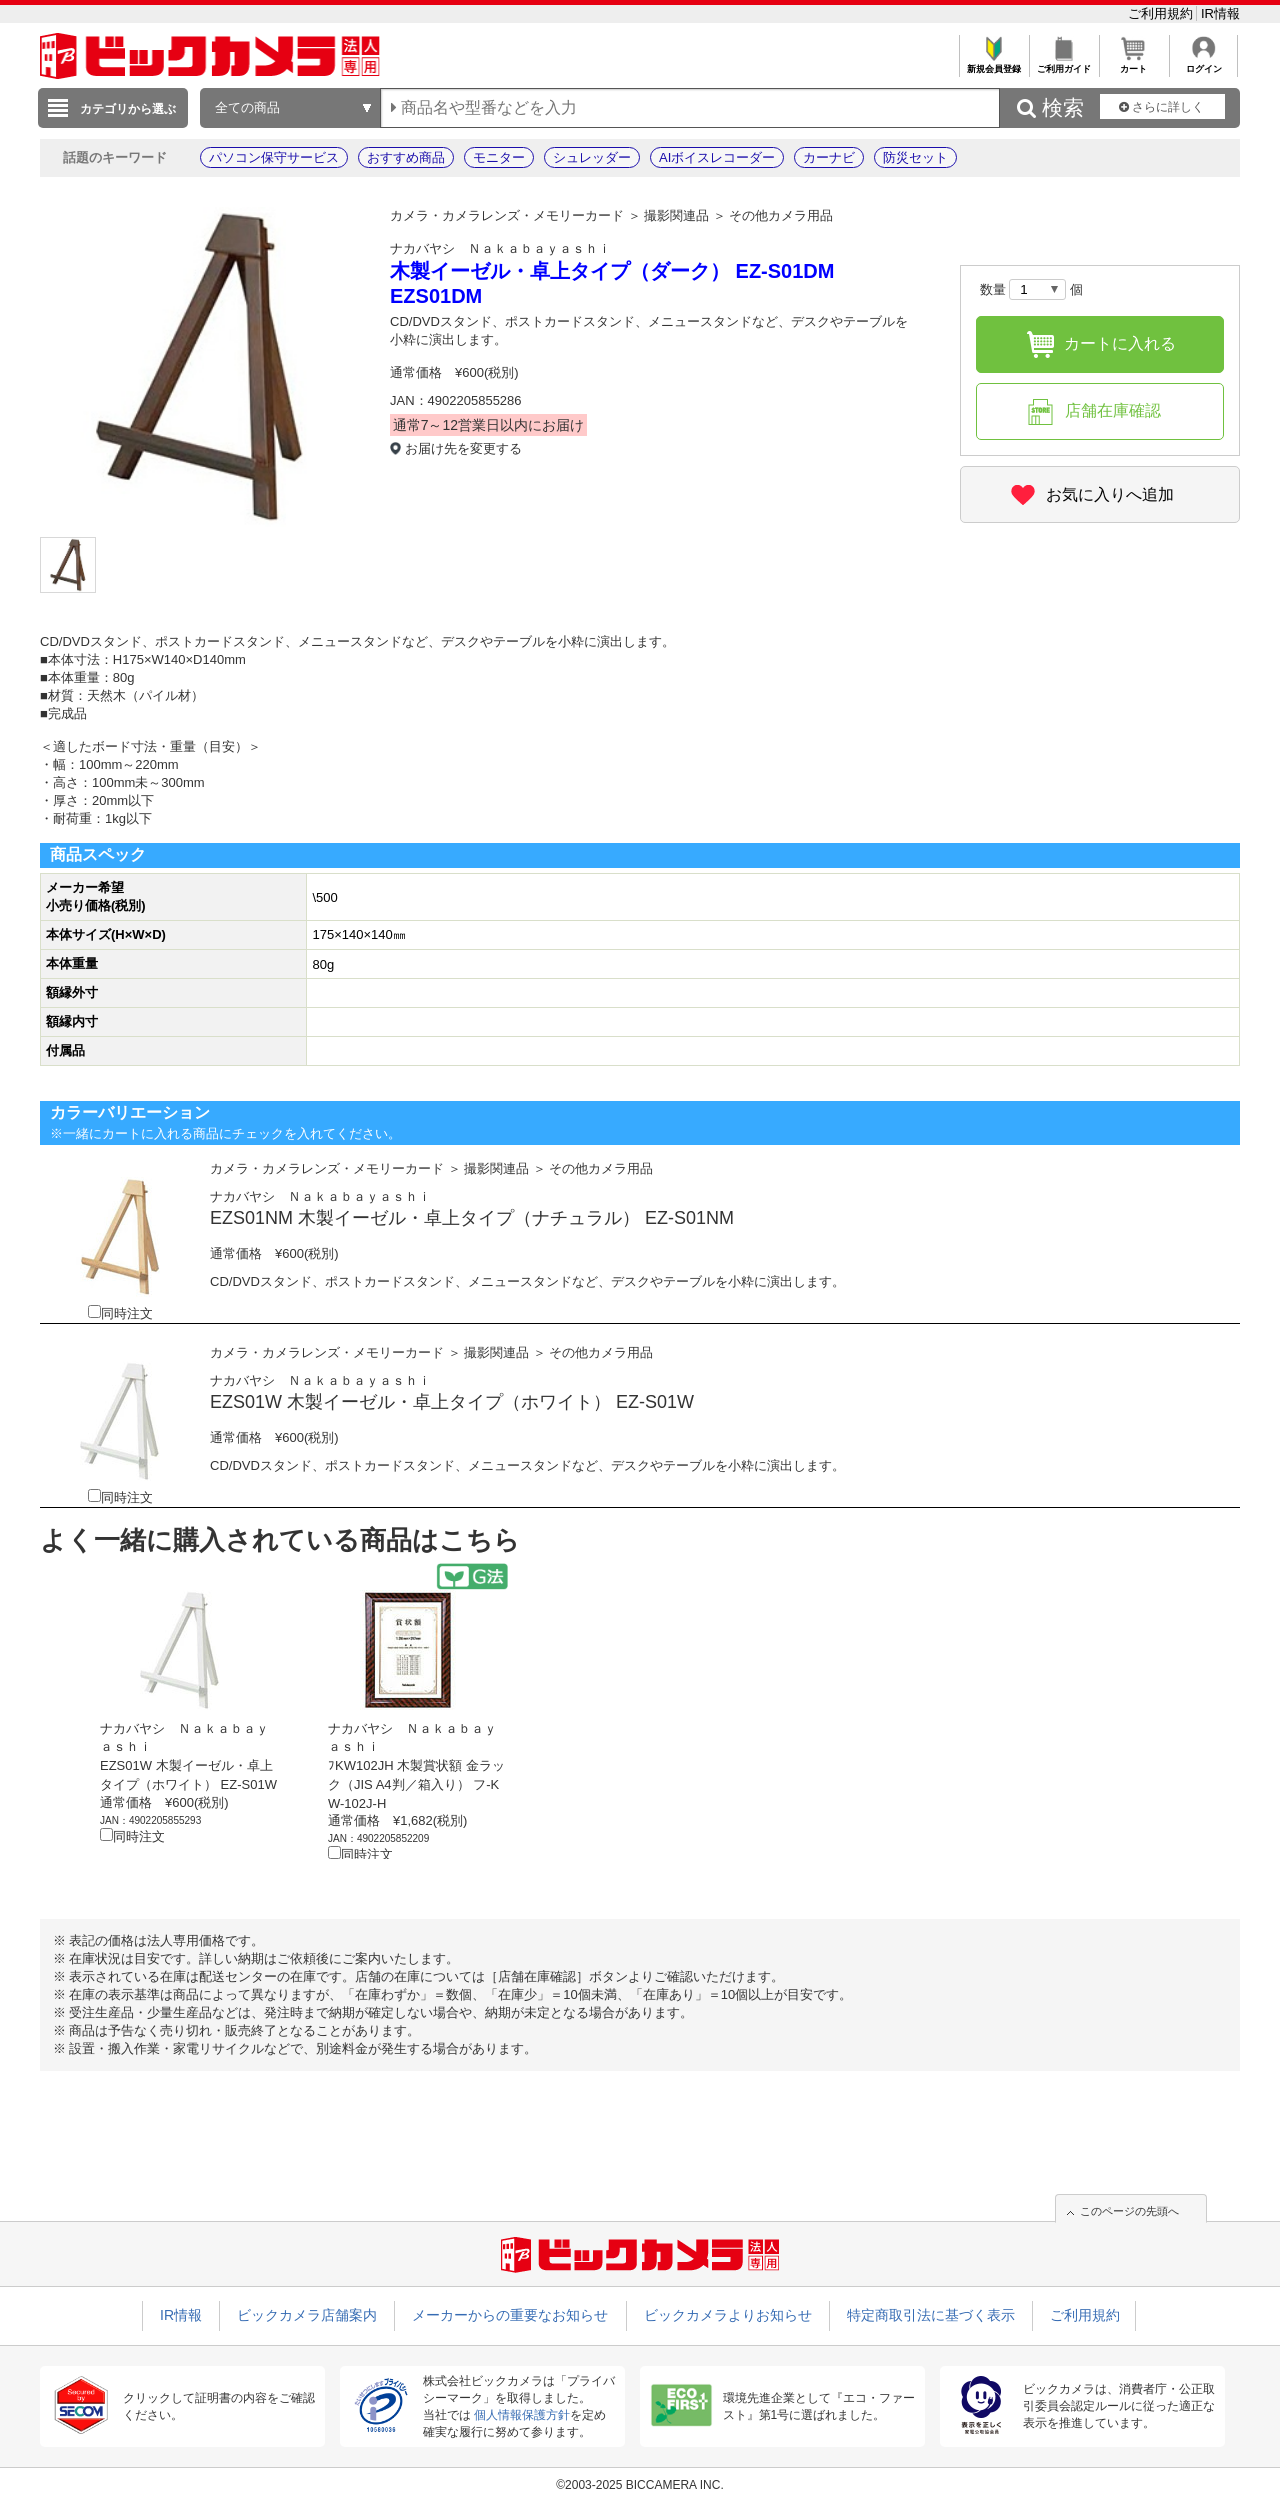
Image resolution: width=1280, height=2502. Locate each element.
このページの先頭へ (1129, 2211)
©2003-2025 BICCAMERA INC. (640, 2485)
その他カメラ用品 (781, 215)
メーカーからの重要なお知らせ (510, 2315)
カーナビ (829, 157)
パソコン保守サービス (274, 157)
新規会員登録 (993, 63)
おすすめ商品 (406, 157)
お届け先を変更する (463, 448)
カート (1133, 63)
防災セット (915, 157)
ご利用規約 (1162, 13)
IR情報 (1220, 13)
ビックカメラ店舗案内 (307, 2315)
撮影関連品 (676, 215)
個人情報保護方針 (522, 2415)
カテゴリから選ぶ (128, 109)
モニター (499, 157)
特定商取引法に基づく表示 (931, 2315)
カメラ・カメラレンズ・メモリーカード (507, 215)
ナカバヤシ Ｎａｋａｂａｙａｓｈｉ (500, 248)
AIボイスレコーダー (717, 157)
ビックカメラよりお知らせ (728, 2315)
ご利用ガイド (1063, 63)
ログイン (1203, 63)
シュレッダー (592, 157)
